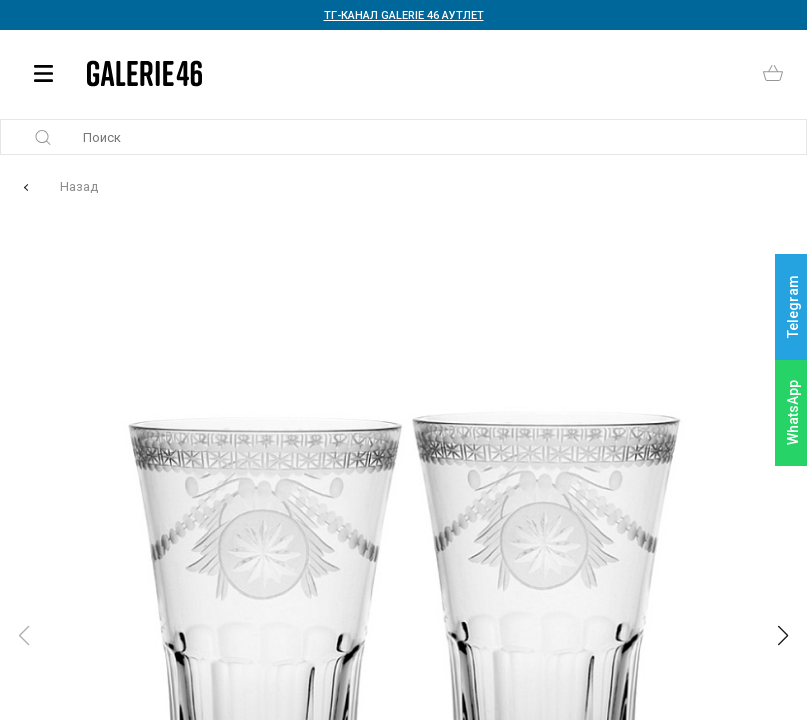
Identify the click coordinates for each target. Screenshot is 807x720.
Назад (79, 186)
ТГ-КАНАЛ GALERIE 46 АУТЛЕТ (404, 15)
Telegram (793, 307)
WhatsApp (793, 412)
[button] (783, 636)
